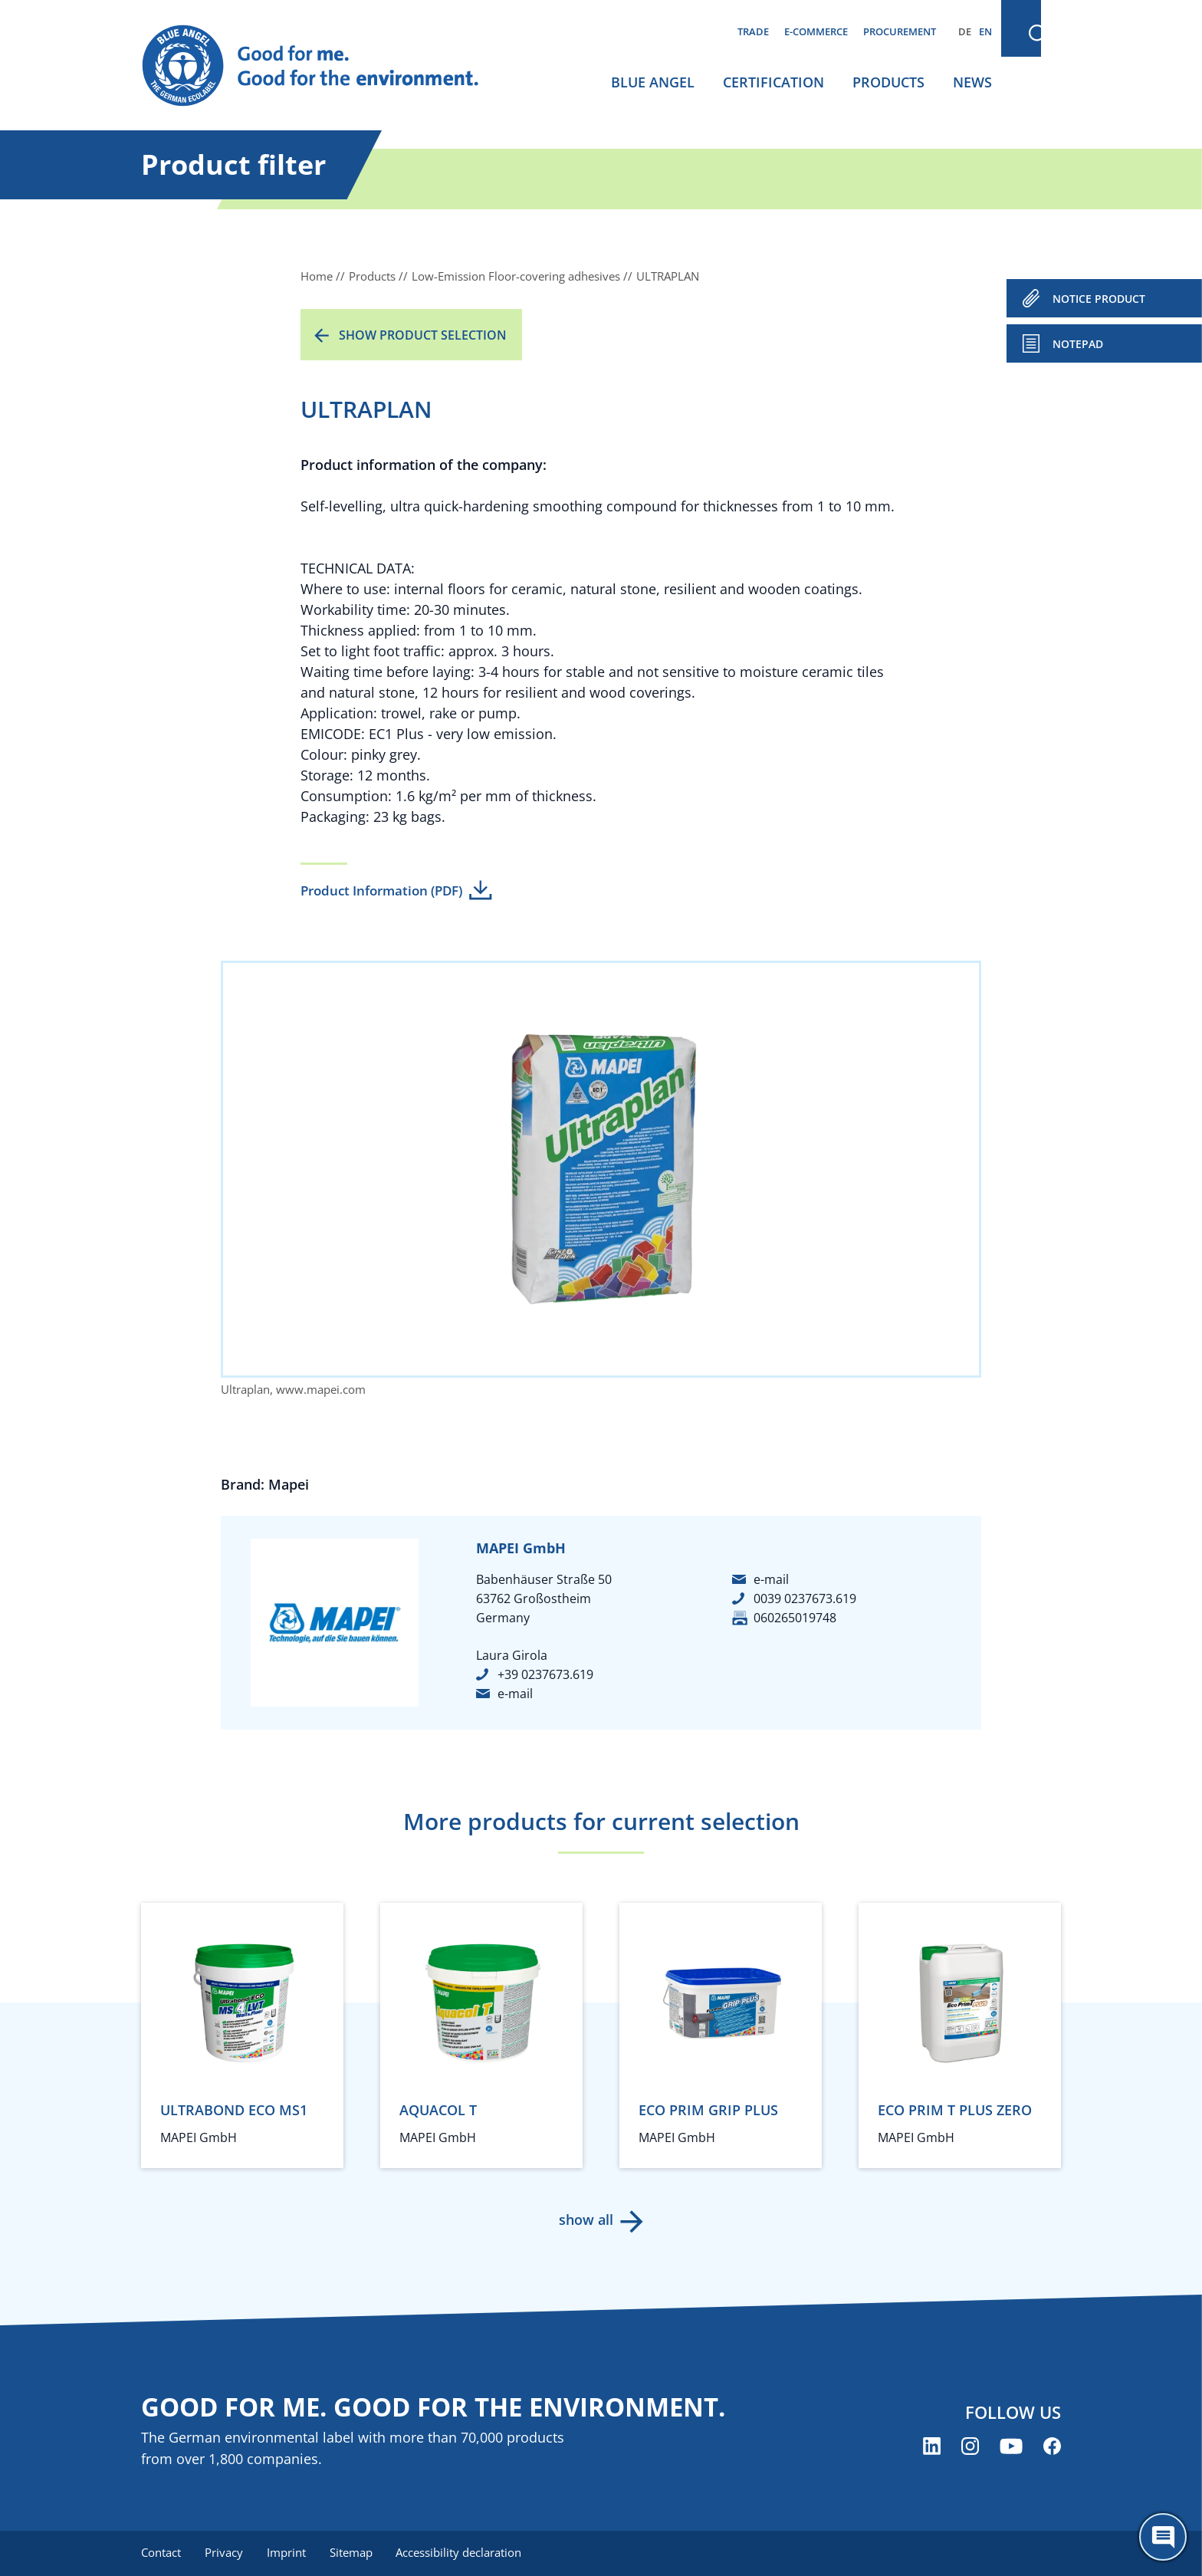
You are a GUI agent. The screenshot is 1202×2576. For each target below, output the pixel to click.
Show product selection (423, 335)
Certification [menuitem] (773, 82)
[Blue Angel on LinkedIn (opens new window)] (932, 2447)
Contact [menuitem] (161, 2553)
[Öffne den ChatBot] (1163, 2537)
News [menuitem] (972, 82)
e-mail (515, 1693)
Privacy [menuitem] (224, 2553)
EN (985, 31)
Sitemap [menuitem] (353, 2553)
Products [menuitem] (888, 82)
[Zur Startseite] (325, 66)
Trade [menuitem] (753, 31)
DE (964, 31)
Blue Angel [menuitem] (653, 82)
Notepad (1078, 344)
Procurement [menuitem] (899, 31)
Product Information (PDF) (381, 890)
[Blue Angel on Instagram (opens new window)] (970, 2447)
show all (586, 2219)
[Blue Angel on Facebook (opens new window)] (1052, 2447)
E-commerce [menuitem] (816, 31)
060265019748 (795, 1617)
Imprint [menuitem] (287, 2553)
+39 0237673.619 (545, 1674)
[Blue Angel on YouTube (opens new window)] (1011, 2447)
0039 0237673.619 (805, 1598)
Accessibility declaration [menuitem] (462, 2553)
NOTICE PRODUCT (1099, 298)
